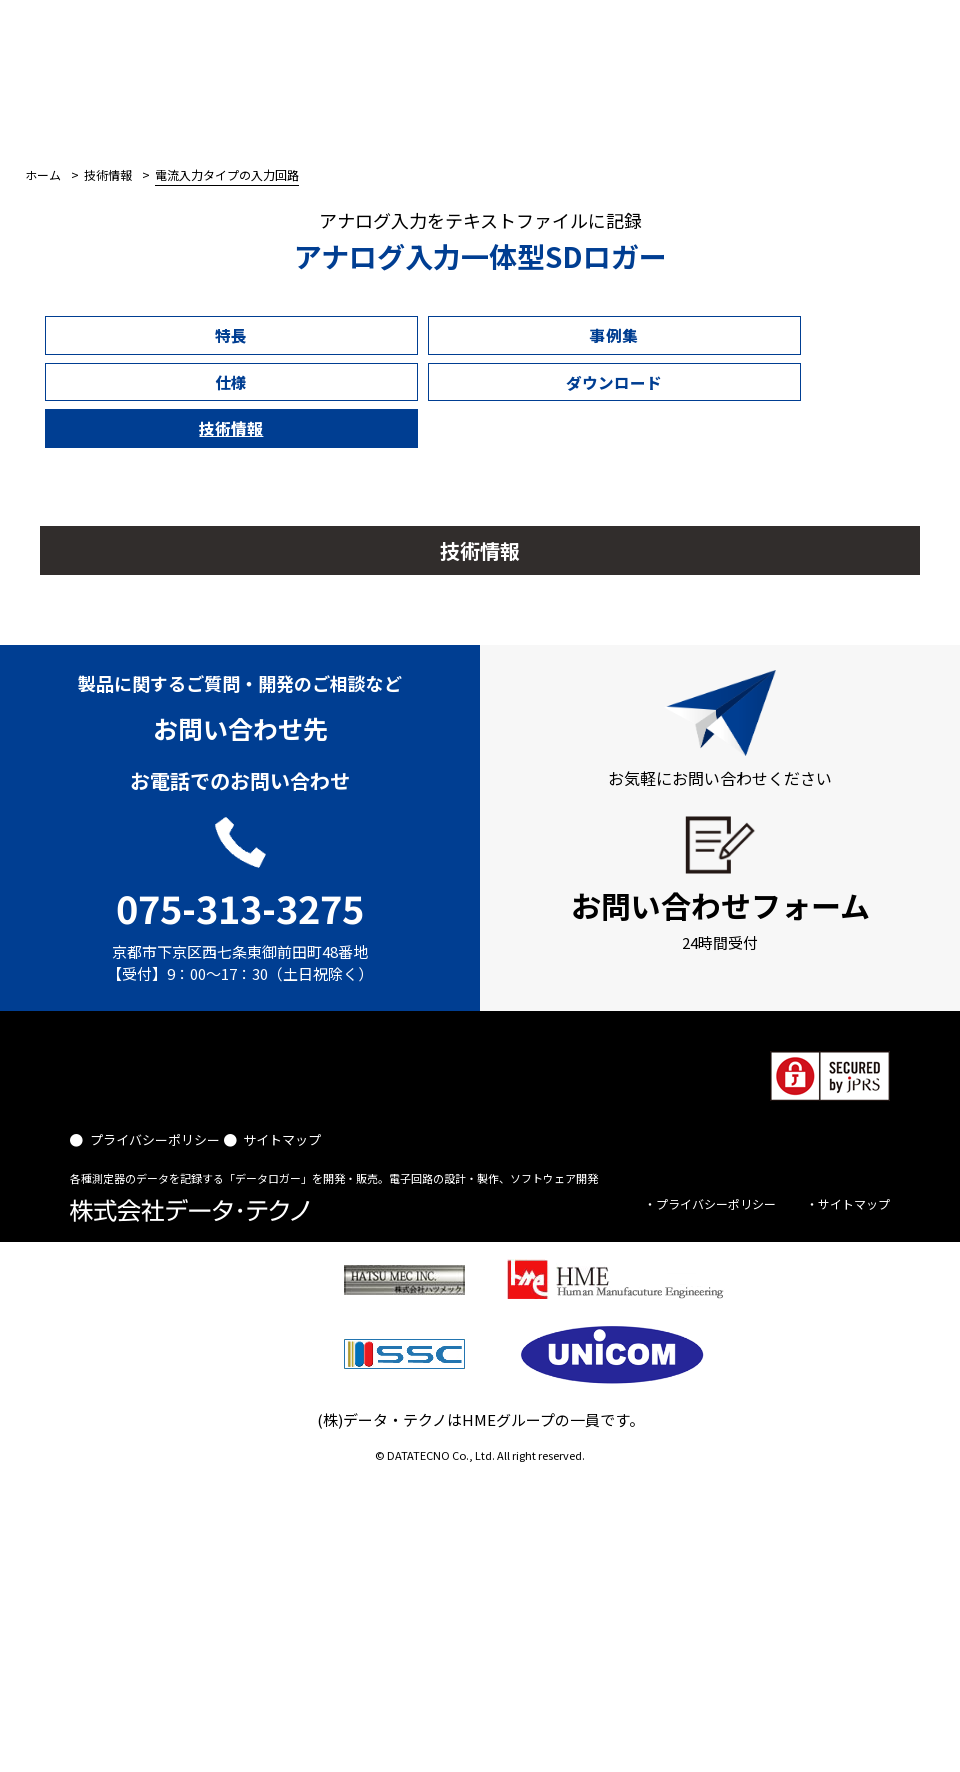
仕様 (406, 334)
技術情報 (699, 334)
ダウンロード (552, 334)
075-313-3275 (240, 803)
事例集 (260, 334)
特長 (113, 334)
